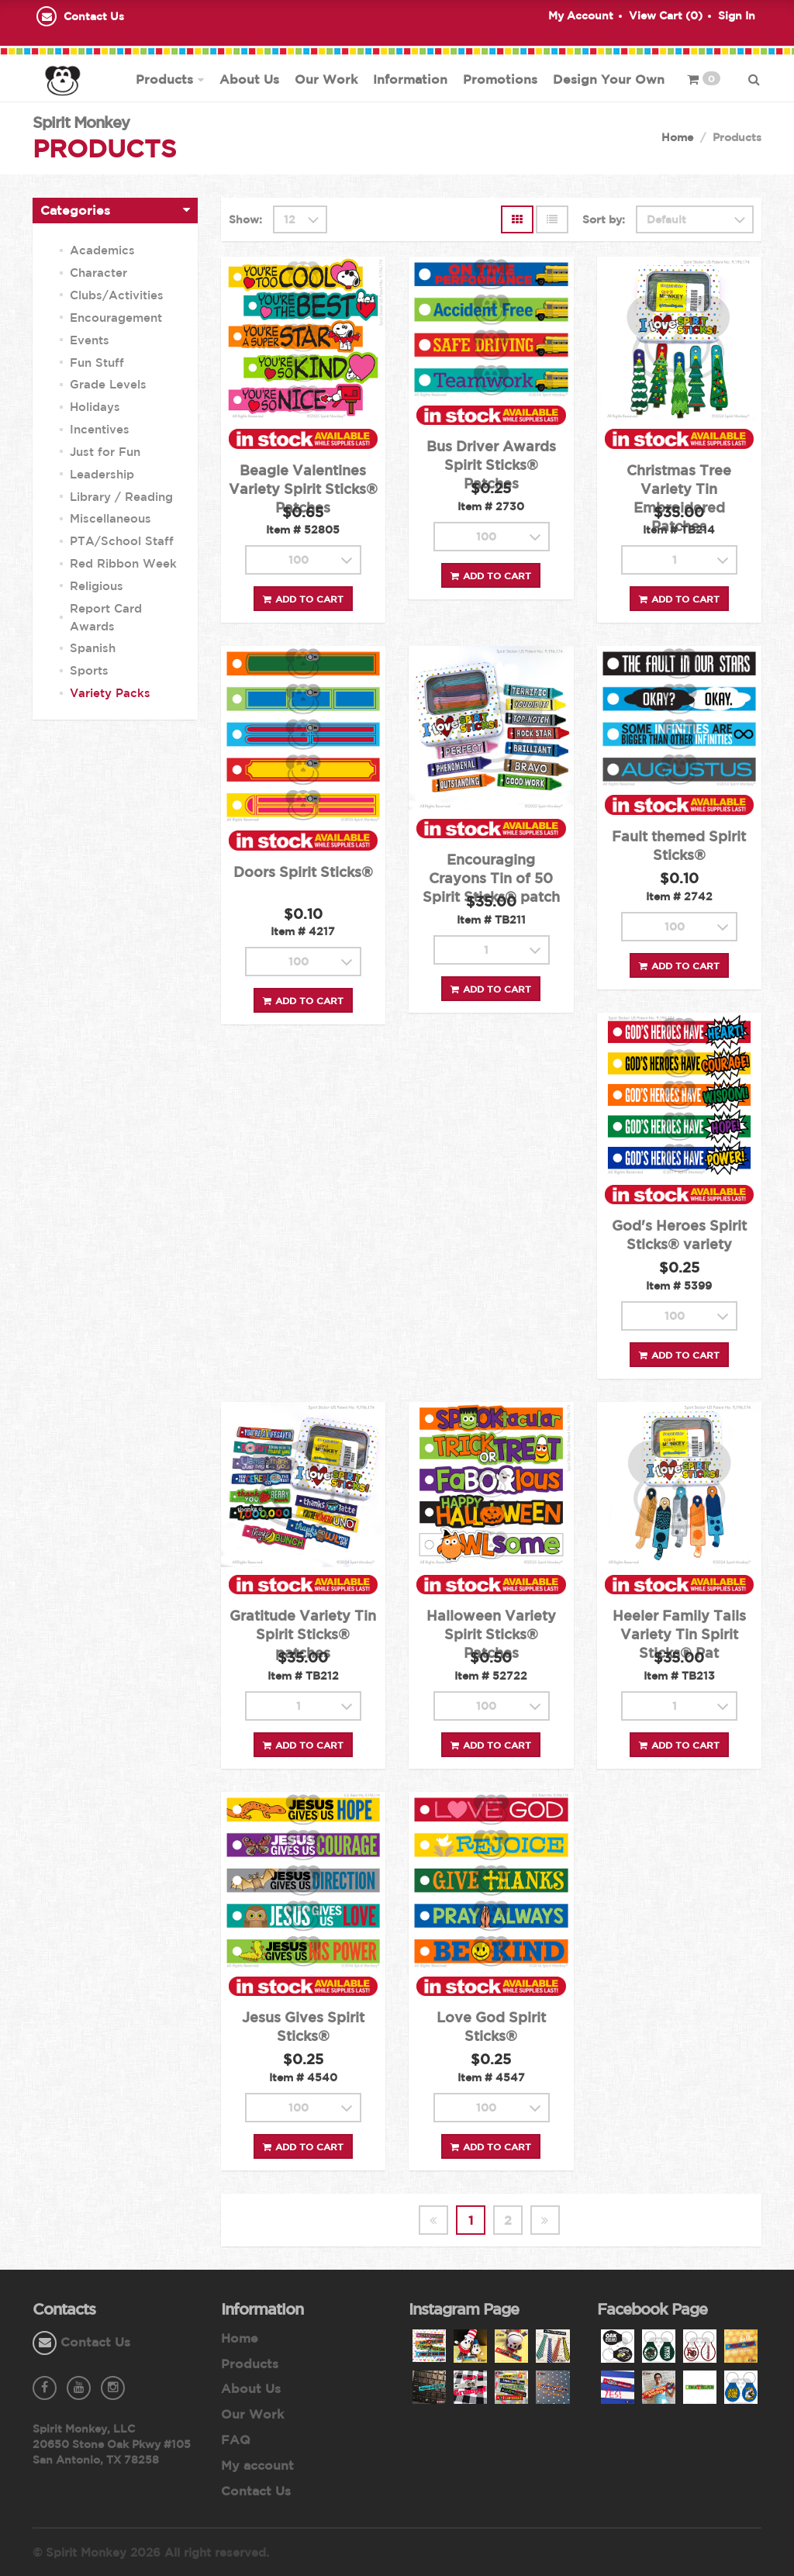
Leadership (102, 474)
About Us (249, 79)
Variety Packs (110, 692)
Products (164, 79)
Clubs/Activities (117, 295)
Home (677, 137)
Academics (102, 250)
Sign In (736, 15)
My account (257, 2465)
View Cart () (666, 15)
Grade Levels (108, 384)
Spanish (93, 647)
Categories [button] (75, 210)
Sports (89, 670)
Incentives (99, 429)
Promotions (500, 79)
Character (98, 272)
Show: (245, 219)
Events (89, 340)
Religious (96, 585)
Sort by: (603, 219)
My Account (580, 15)
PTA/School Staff (122, 540)
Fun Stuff (97, 362)
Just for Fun (105, 451)
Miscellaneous (110, 518)
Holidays (95, 406)
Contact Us (94, 16)
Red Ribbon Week (123, 563)
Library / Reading (121, 496)
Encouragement (116, 317)
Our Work (326, 79)
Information (410, 79)
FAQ (235, 2440)
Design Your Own (609, 79)
